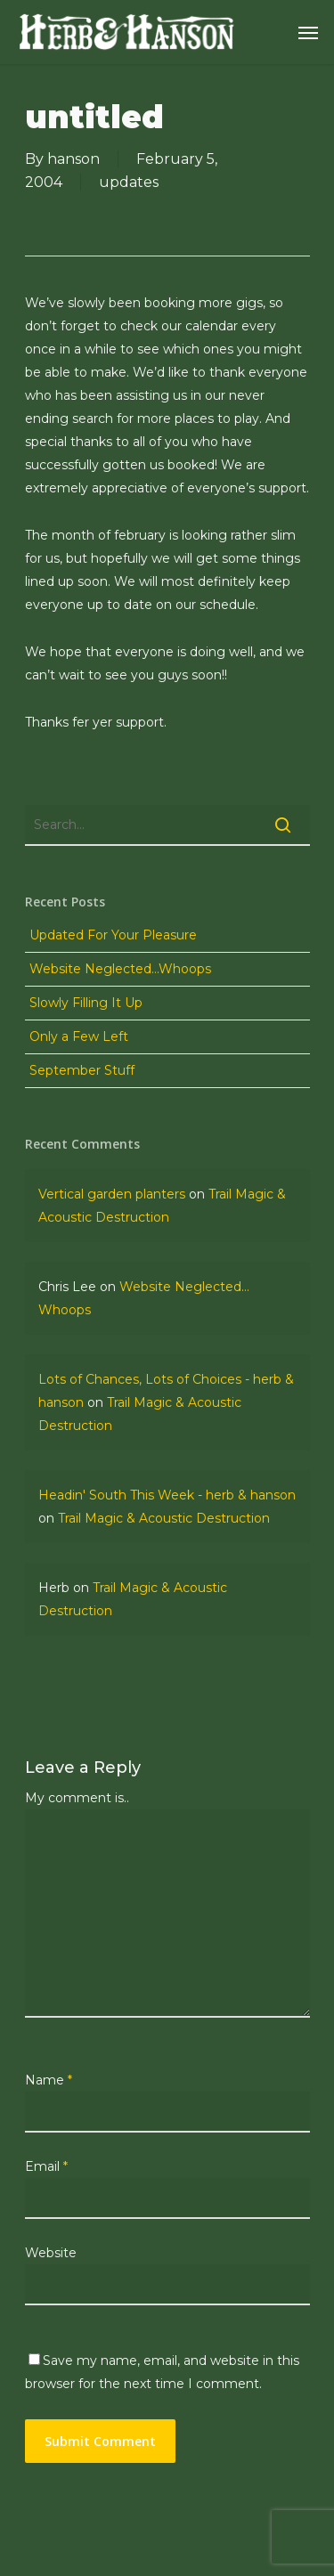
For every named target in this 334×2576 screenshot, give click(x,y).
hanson (73, 158)
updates (129, 182)
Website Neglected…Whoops (120, 969)
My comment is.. (77, 1798)
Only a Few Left (78, 1036)
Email (46, 2166)
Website (51, 2253)
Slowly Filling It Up (86, 1003)
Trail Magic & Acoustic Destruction (164, 1518)
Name (48, 2080)
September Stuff (81, 1070)
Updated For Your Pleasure (113, 935)
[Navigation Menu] (308, 32)
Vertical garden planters (111, 1194)
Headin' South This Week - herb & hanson (167, 1495)
